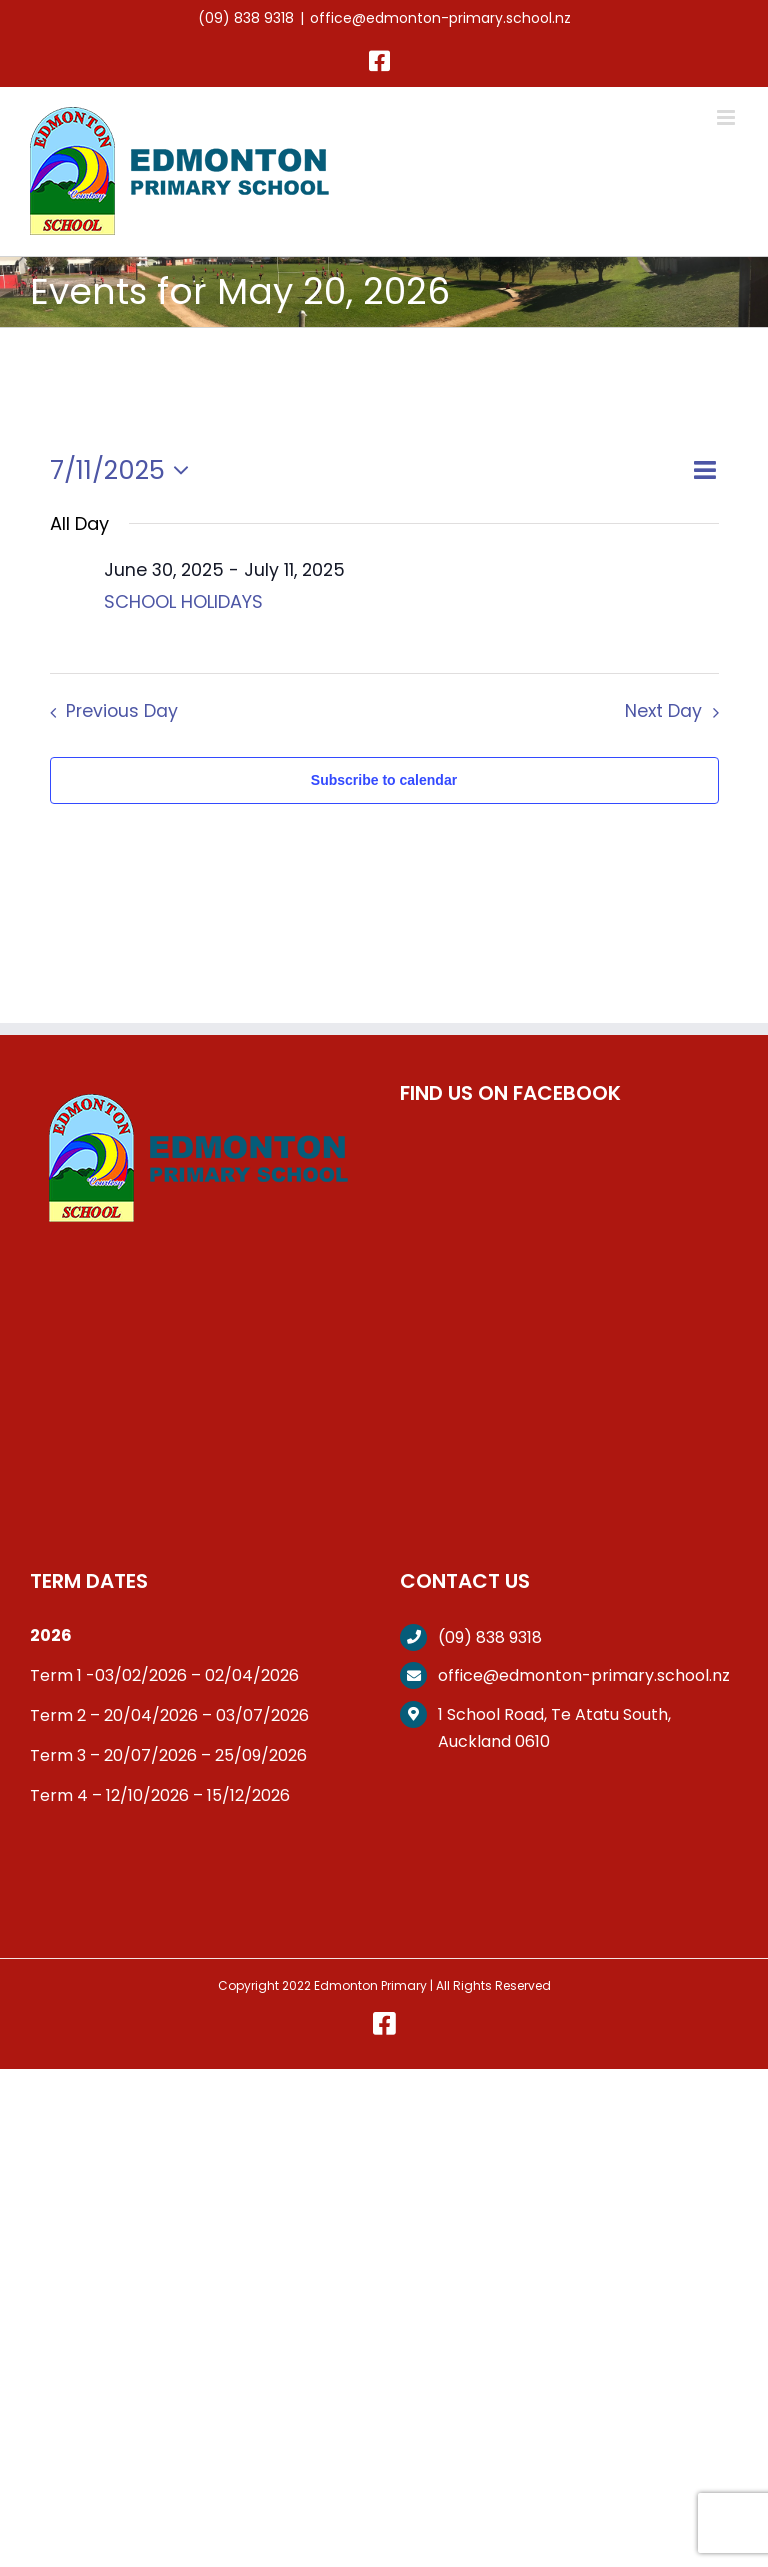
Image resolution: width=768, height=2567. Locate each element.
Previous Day (122, 711)
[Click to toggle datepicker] (125, 470)
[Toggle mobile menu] (727, 117)
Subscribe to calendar (384, 780)
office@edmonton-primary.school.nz (440, 18)
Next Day (663, 711)
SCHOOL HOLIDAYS (183, 601)
